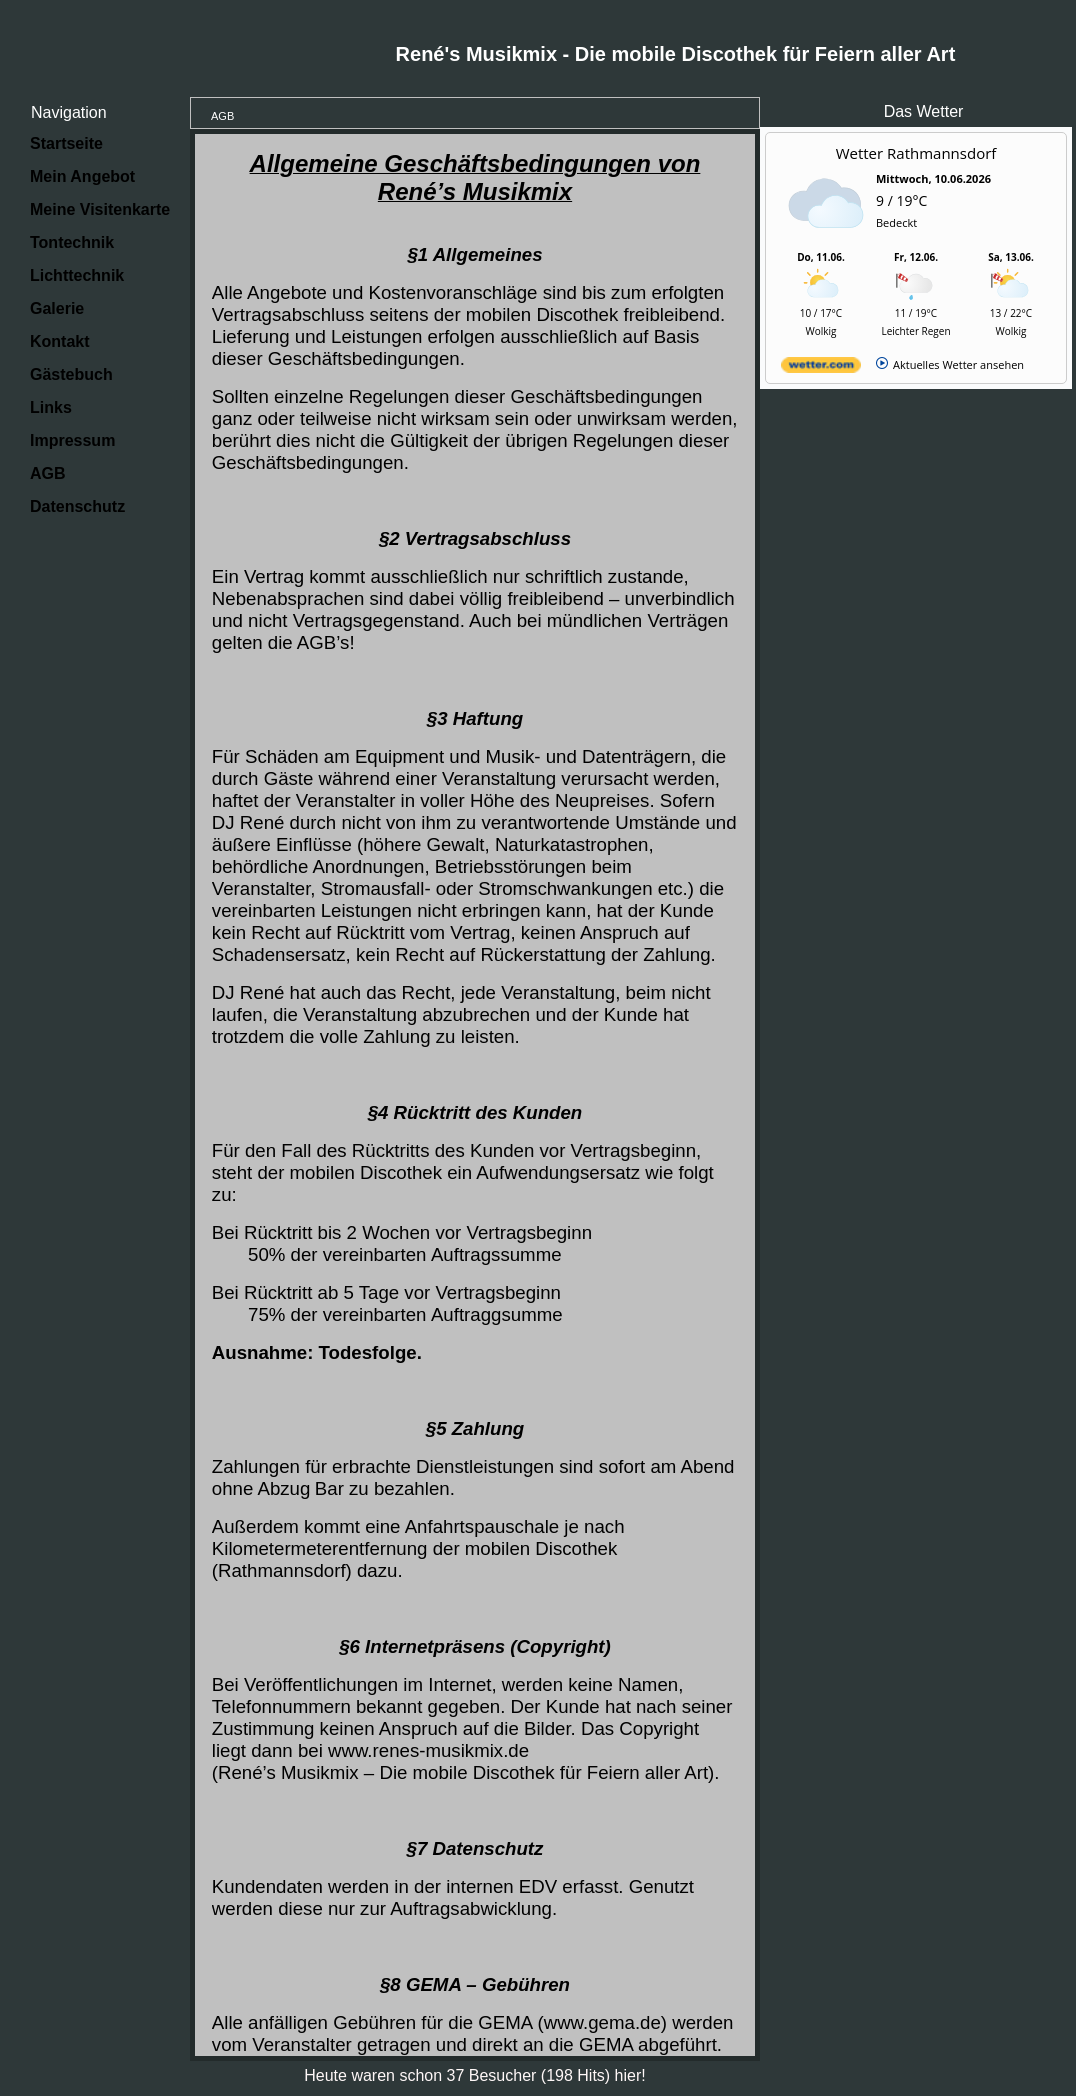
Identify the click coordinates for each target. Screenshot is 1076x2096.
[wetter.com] (821, 368)
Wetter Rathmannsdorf (916, 153)
